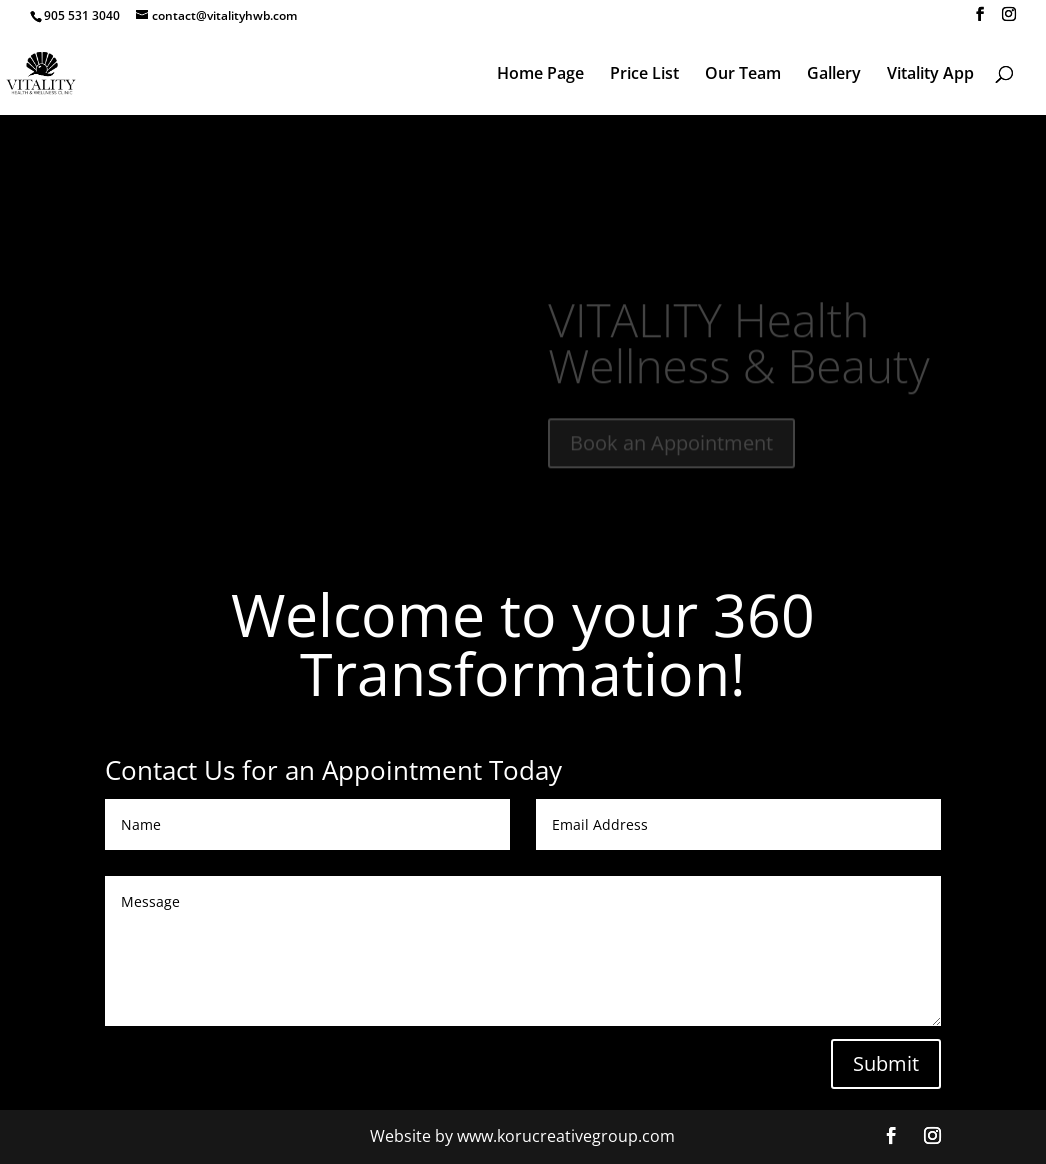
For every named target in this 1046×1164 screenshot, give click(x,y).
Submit (886, 1063)
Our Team (743, 75)
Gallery (834, 75)
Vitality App (930, 75)
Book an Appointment (671, 451)
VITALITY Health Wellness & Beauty (738, 351)
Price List (644, 75)
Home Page (540, 75)
